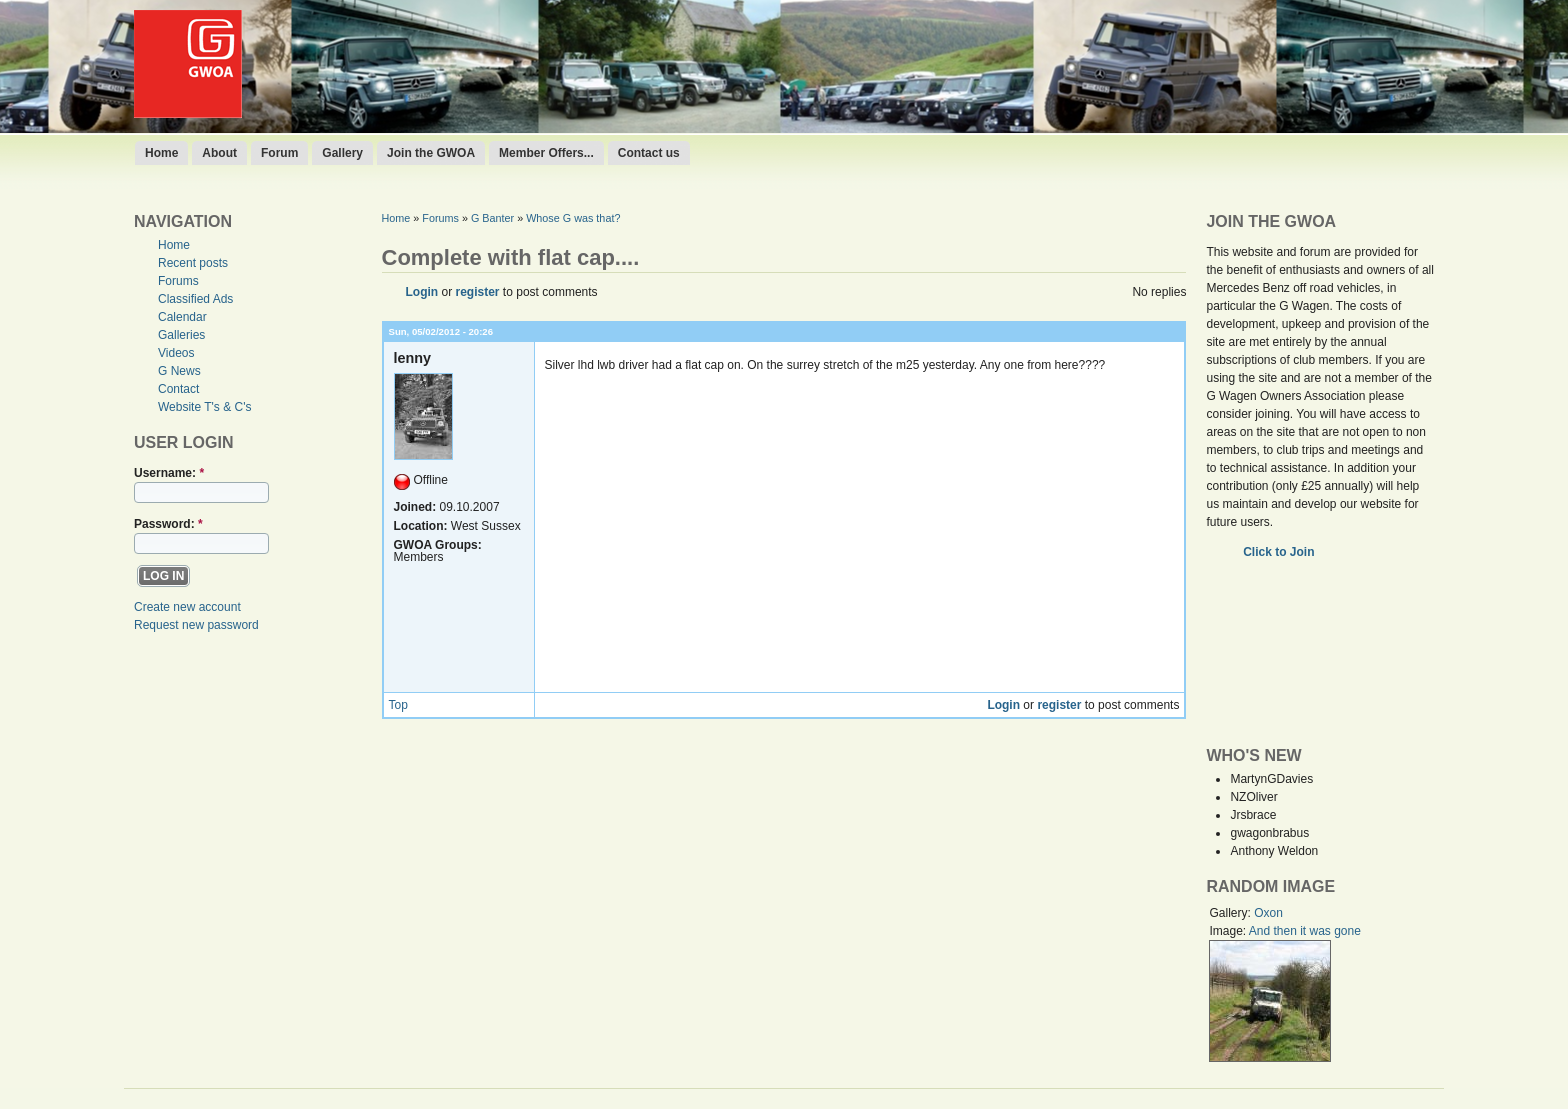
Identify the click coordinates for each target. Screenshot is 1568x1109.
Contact (178, 389)
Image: (1228, 931)
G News (179, 371)
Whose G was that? (573, 218)
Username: (169, 473)
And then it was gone (1305, 931)
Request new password (196, 625)
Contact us (649, 153)
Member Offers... (546, 153)
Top (398, 705)
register (478, 292)
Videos (176, 353)
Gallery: (1231, 913)
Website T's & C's (205, 407)
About (219, 153)
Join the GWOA (431, 153)
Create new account (187, 607)
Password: (168, 524)
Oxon (1268, 913)
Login (422, 292)
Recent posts (193, 263)
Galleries (181, 335)
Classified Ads (195, 299)
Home (161, 153)
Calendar (182, 317)
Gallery (342, 153)
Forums (178, 281)
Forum (279, 153)
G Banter (492, 218)
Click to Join (1280, 552)
